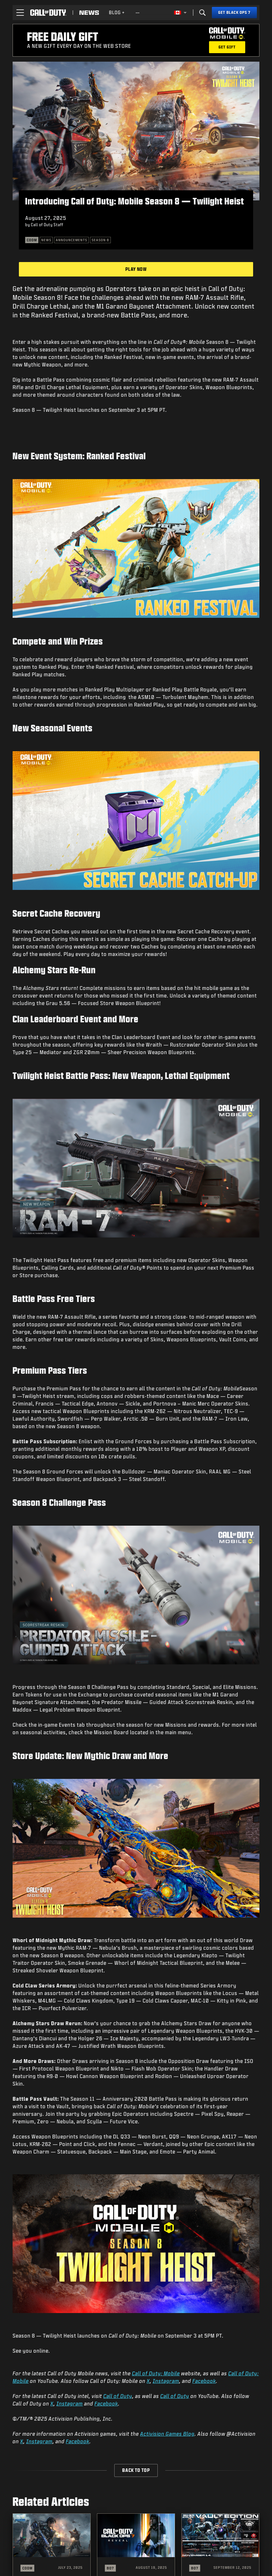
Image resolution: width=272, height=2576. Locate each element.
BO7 (110, 2568)
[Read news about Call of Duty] (89, 12)
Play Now (136, 269)
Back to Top (136, 2470)
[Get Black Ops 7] (234, 12)
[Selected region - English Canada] (180, 12)
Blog (117, 12)
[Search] (202, 12)
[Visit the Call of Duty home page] (48, 12)
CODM (27, 2568)
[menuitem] (117, 12)
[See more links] (137, 13)
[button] (20, 13)
